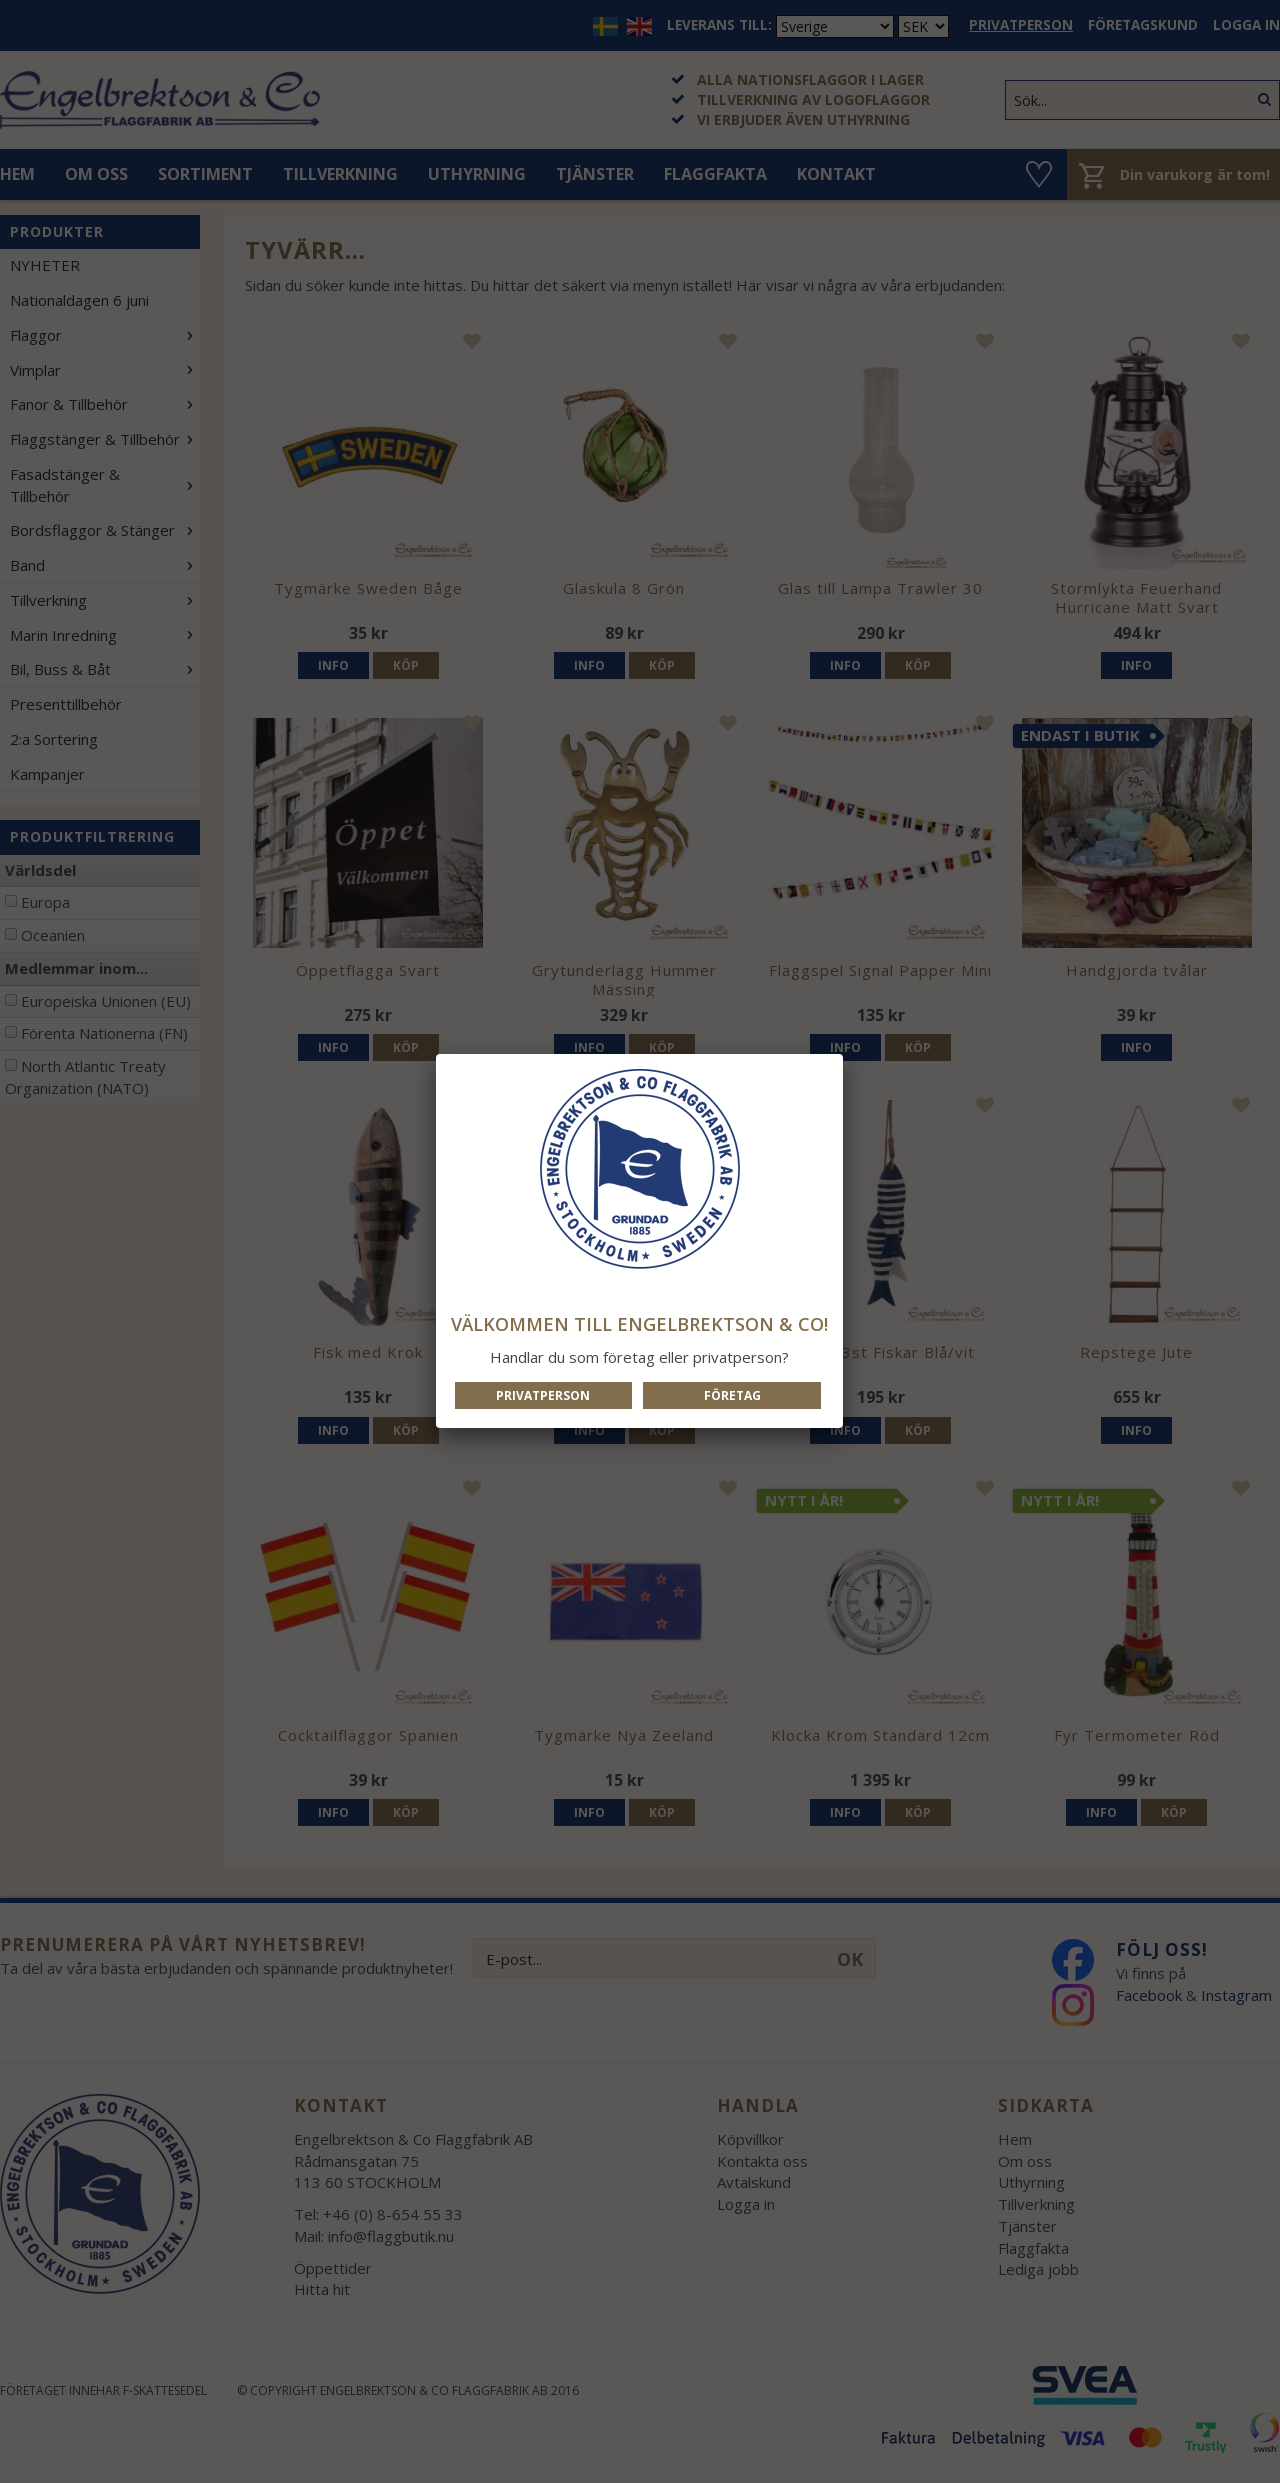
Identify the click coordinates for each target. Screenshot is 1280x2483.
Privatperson (543, 1395)
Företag (732, 1395)
